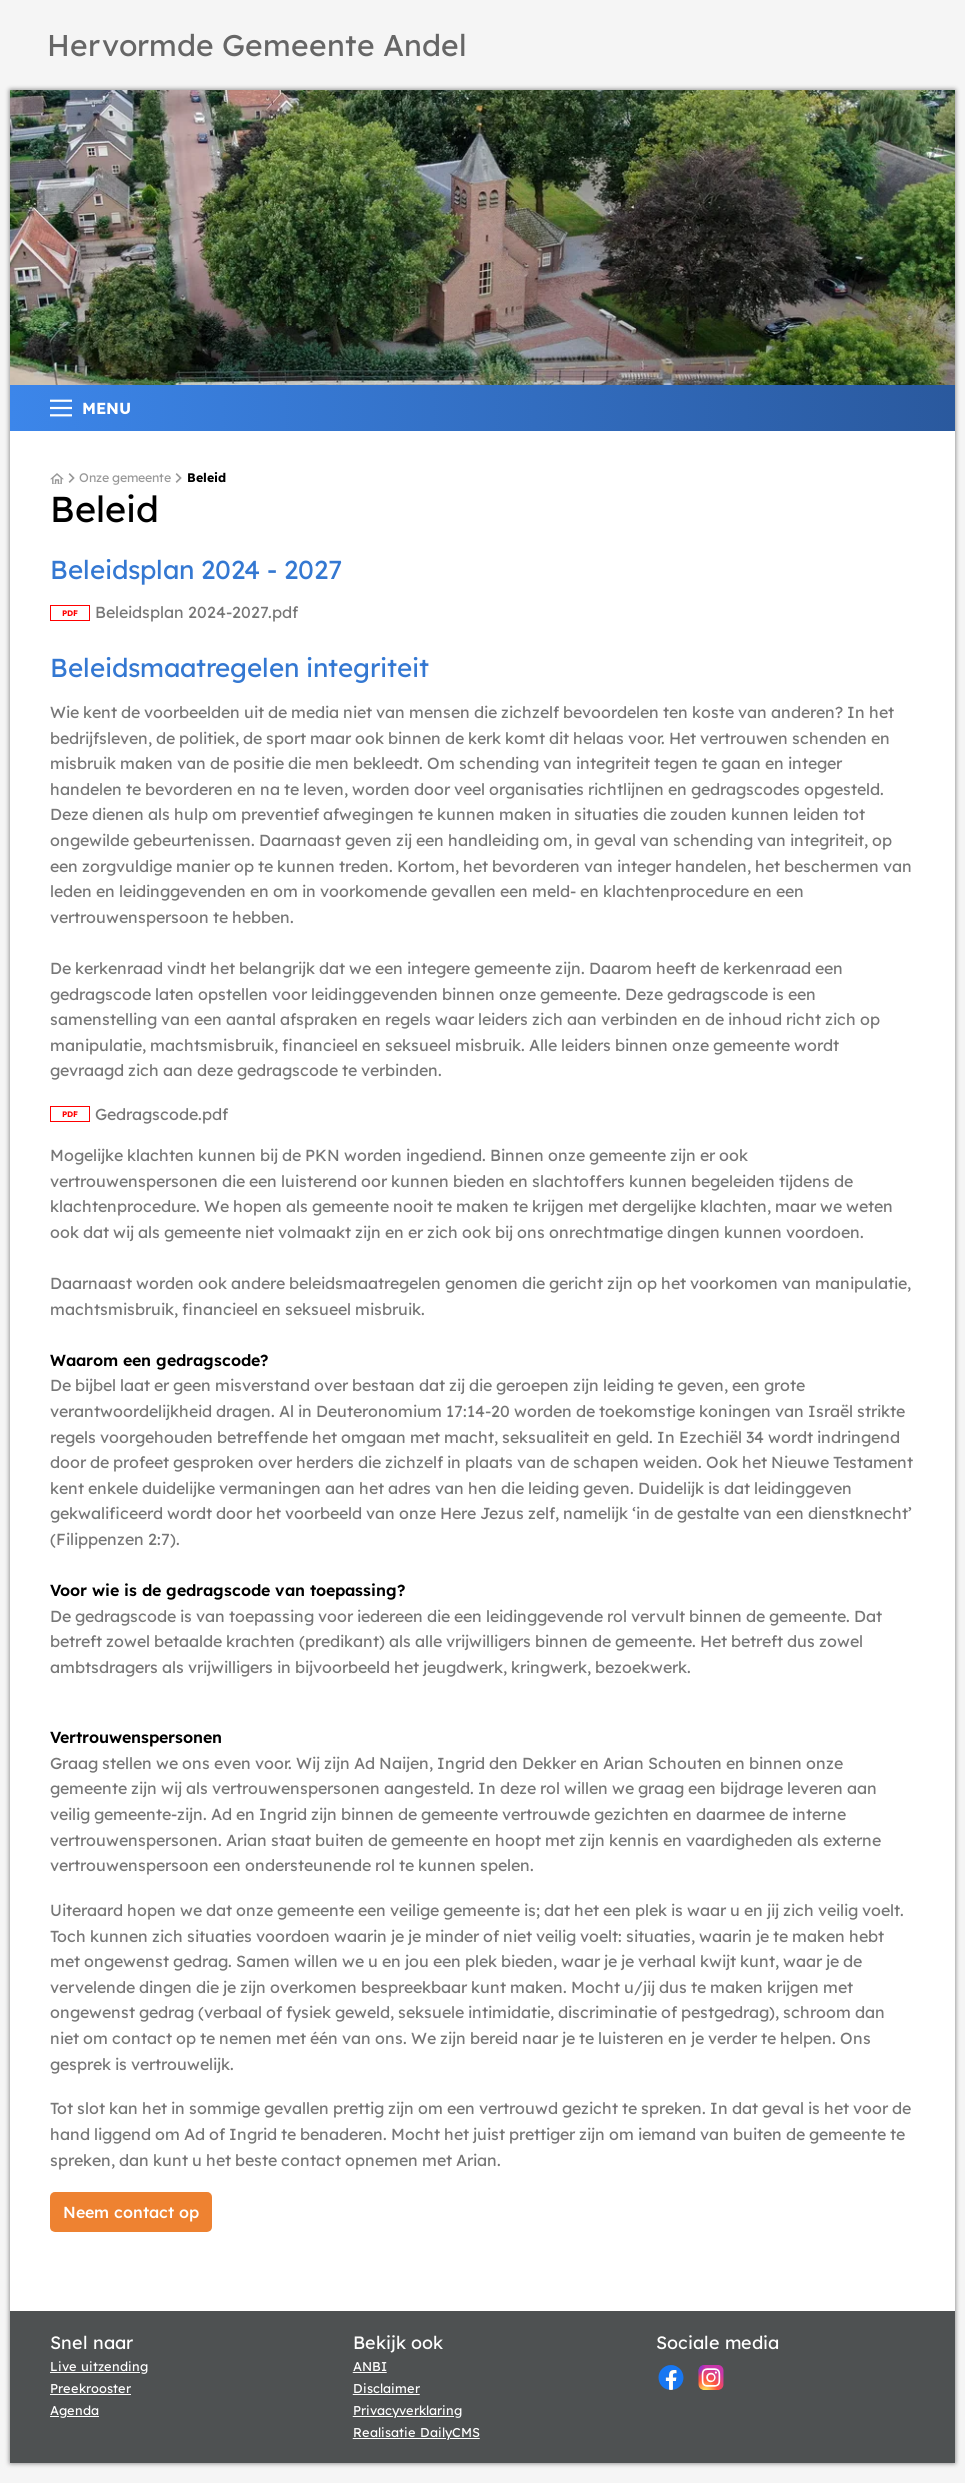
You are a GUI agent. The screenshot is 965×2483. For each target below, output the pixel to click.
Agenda (74, 2410)
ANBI (370, 2366)
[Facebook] (671, 2377)
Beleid (206, 478)
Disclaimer (386, 2388)
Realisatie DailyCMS (416, 2432)
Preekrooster (90, 2388)
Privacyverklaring (407, 2410)
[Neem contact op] (131, 2212)
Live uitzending (99, 2366)
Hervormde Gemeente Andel (257, 45)
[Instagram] (711, 2377)
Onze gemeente (125, 478)
